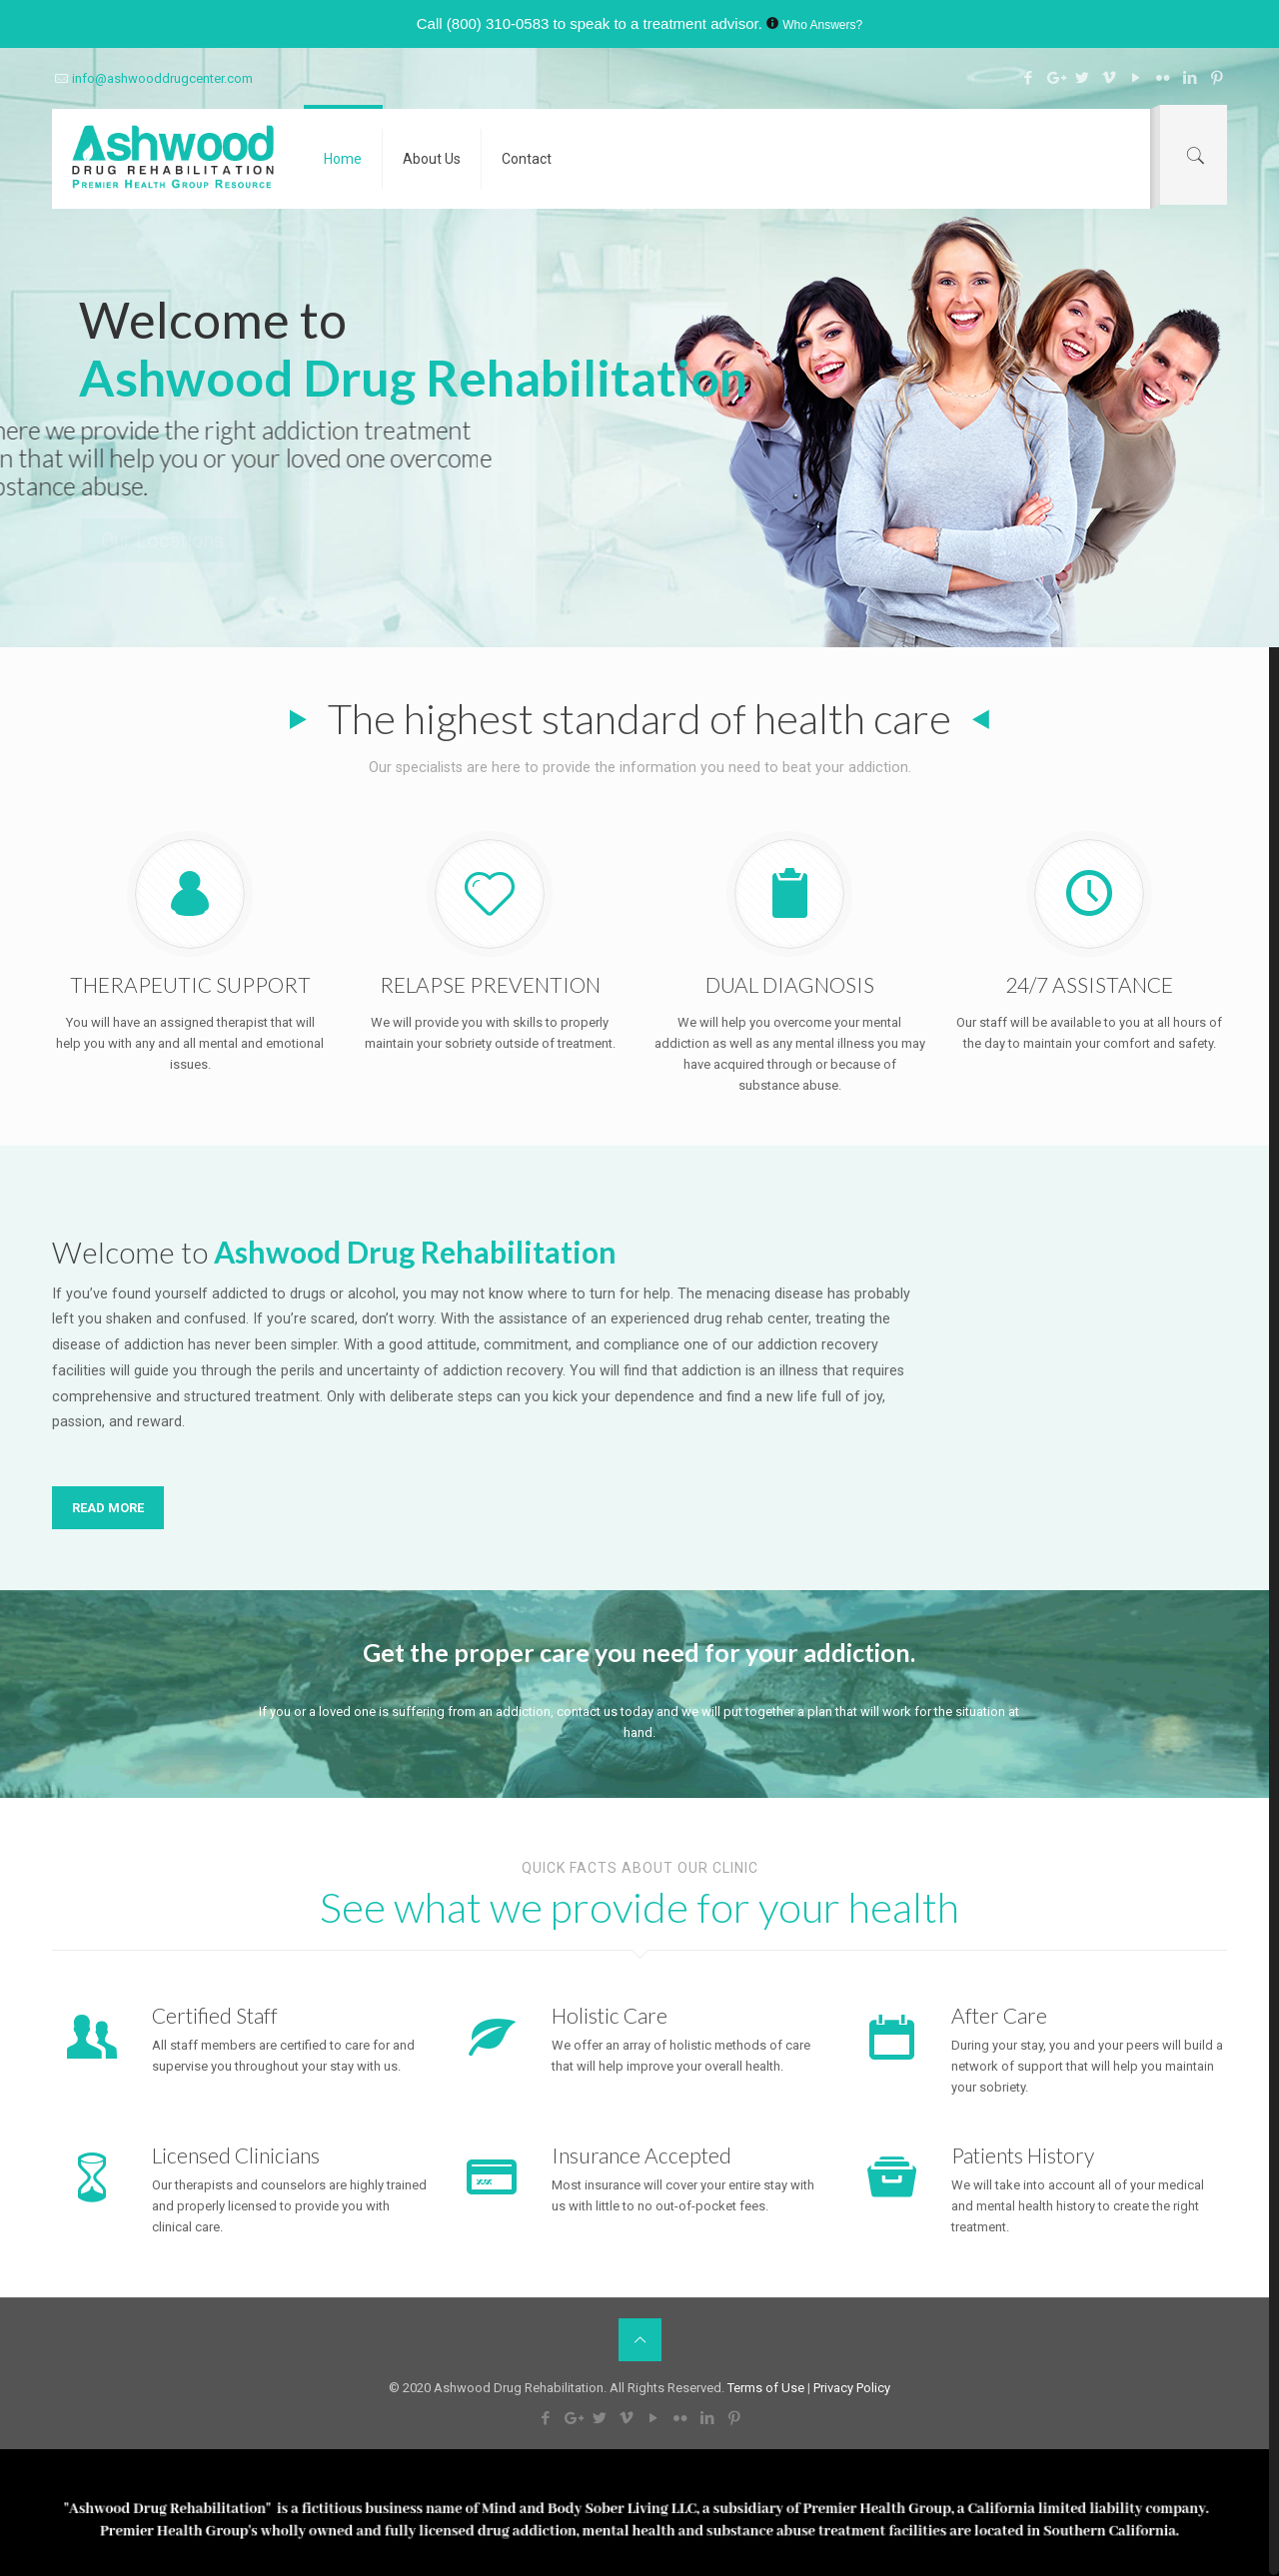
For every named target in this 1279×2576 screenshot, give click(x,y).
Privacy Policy (851, 2387)
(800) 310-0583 (498, 23)
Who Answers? (822, 25)
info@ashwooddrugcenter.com (162, 78)
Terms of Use (767, 2387)
